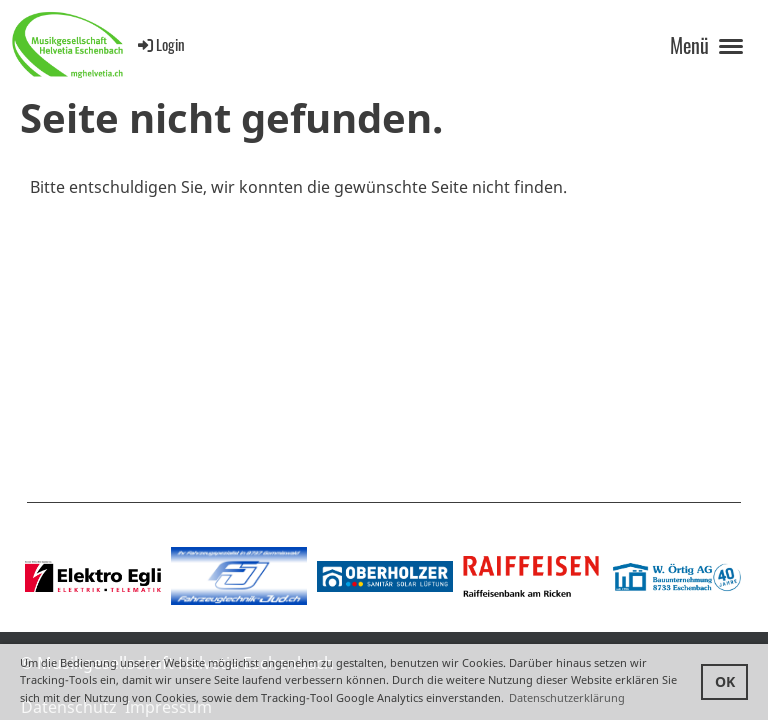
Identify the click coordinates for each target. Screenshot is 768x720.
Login (160, 44)
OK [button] (725, 681)
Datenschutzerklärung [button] (567, 697)
